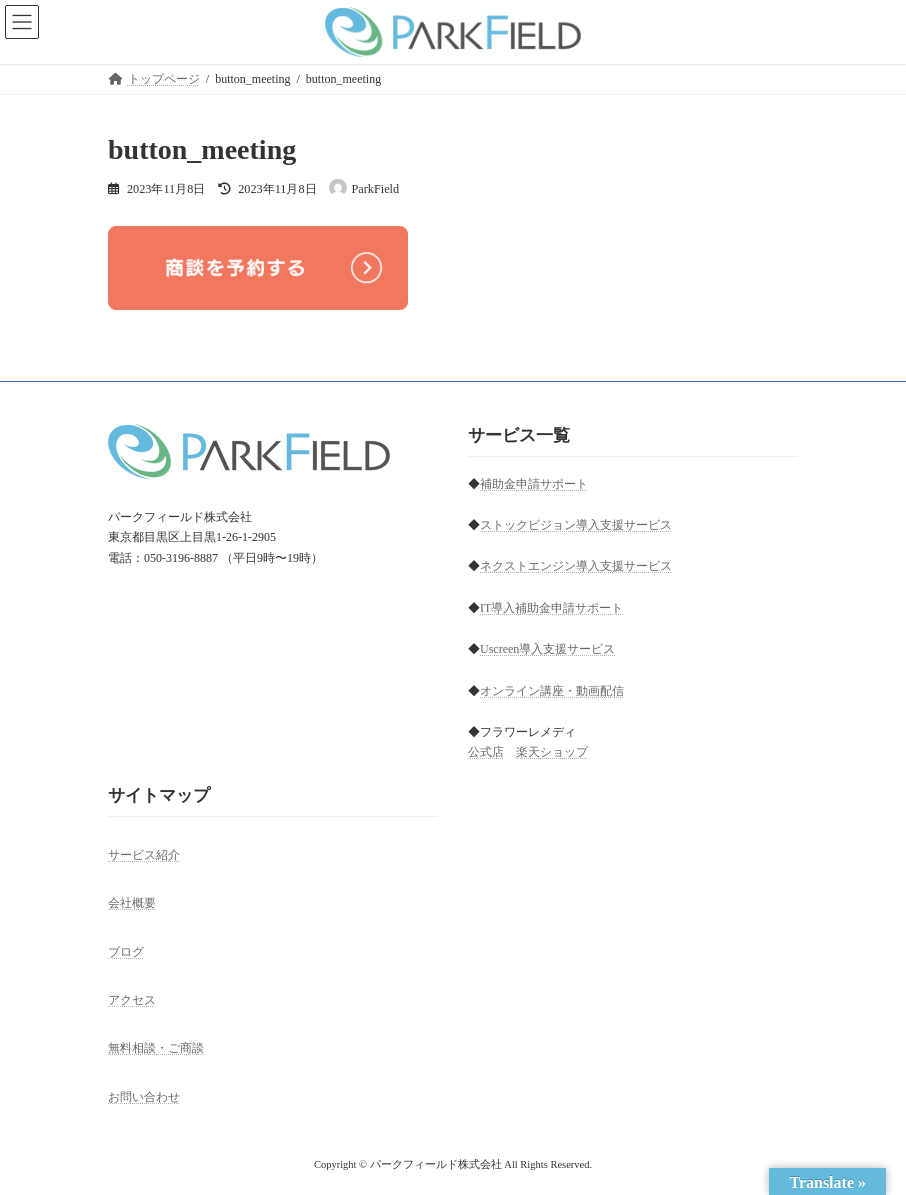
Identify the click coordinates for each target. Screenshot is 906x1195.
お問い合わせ (144, 1097)
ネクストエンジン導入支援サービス (576, 567)
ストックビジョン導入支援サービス (576, 525)
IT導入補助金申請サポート (551, 608)
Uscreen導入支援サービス (547, 649)
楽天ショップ (552, 753)
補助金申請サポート (534, 484)
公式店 (486, 753)
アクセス (132, 1000)
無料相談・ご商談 (156, 1048)
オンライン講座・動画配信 (552, 691)
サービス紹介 (144, 855)
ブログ (126, 952)
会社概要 (132, 903)
